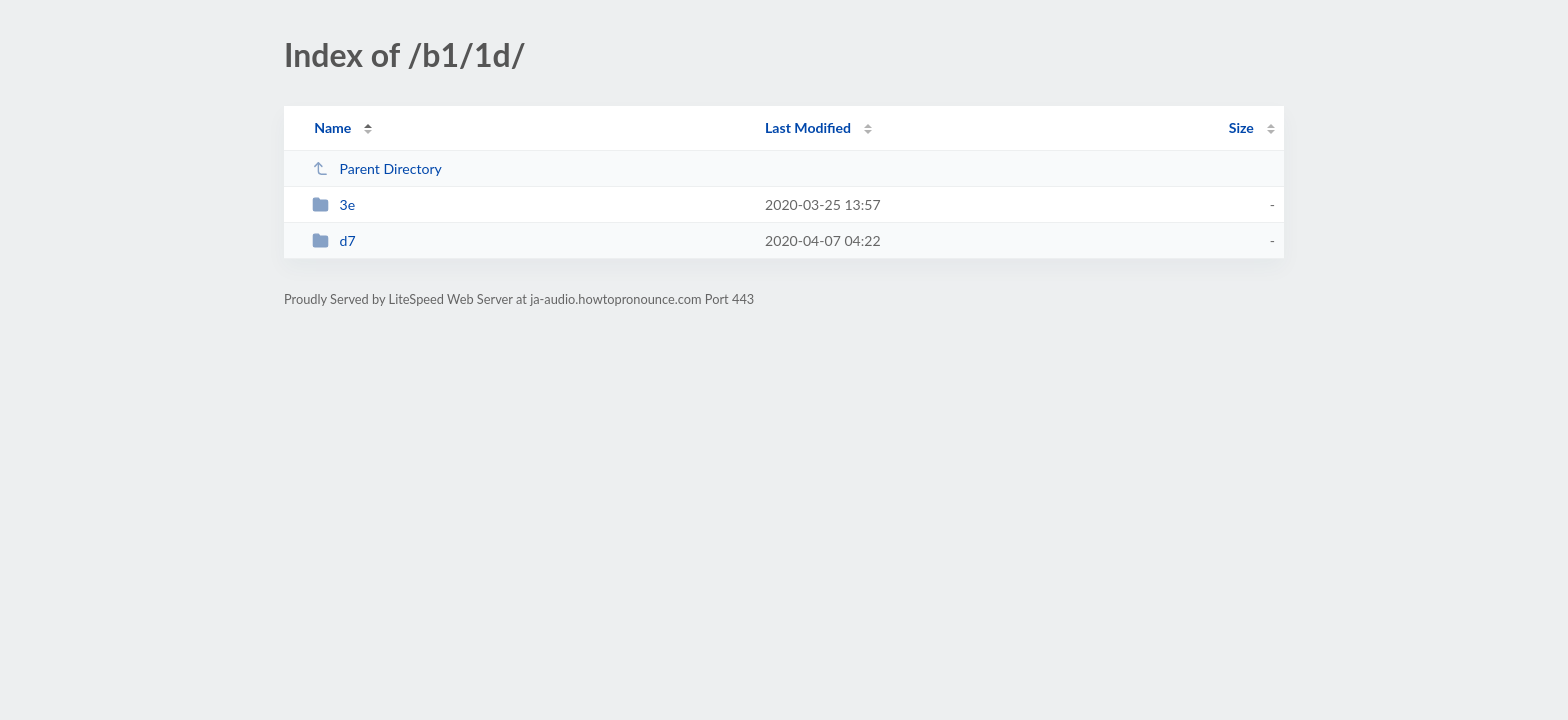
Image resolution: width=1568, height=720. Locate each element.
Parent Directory (377, 168)
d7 (334, 240)
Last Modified (808, 127)
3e (333, 204)
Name (332, 127)
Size (1241, 127)
